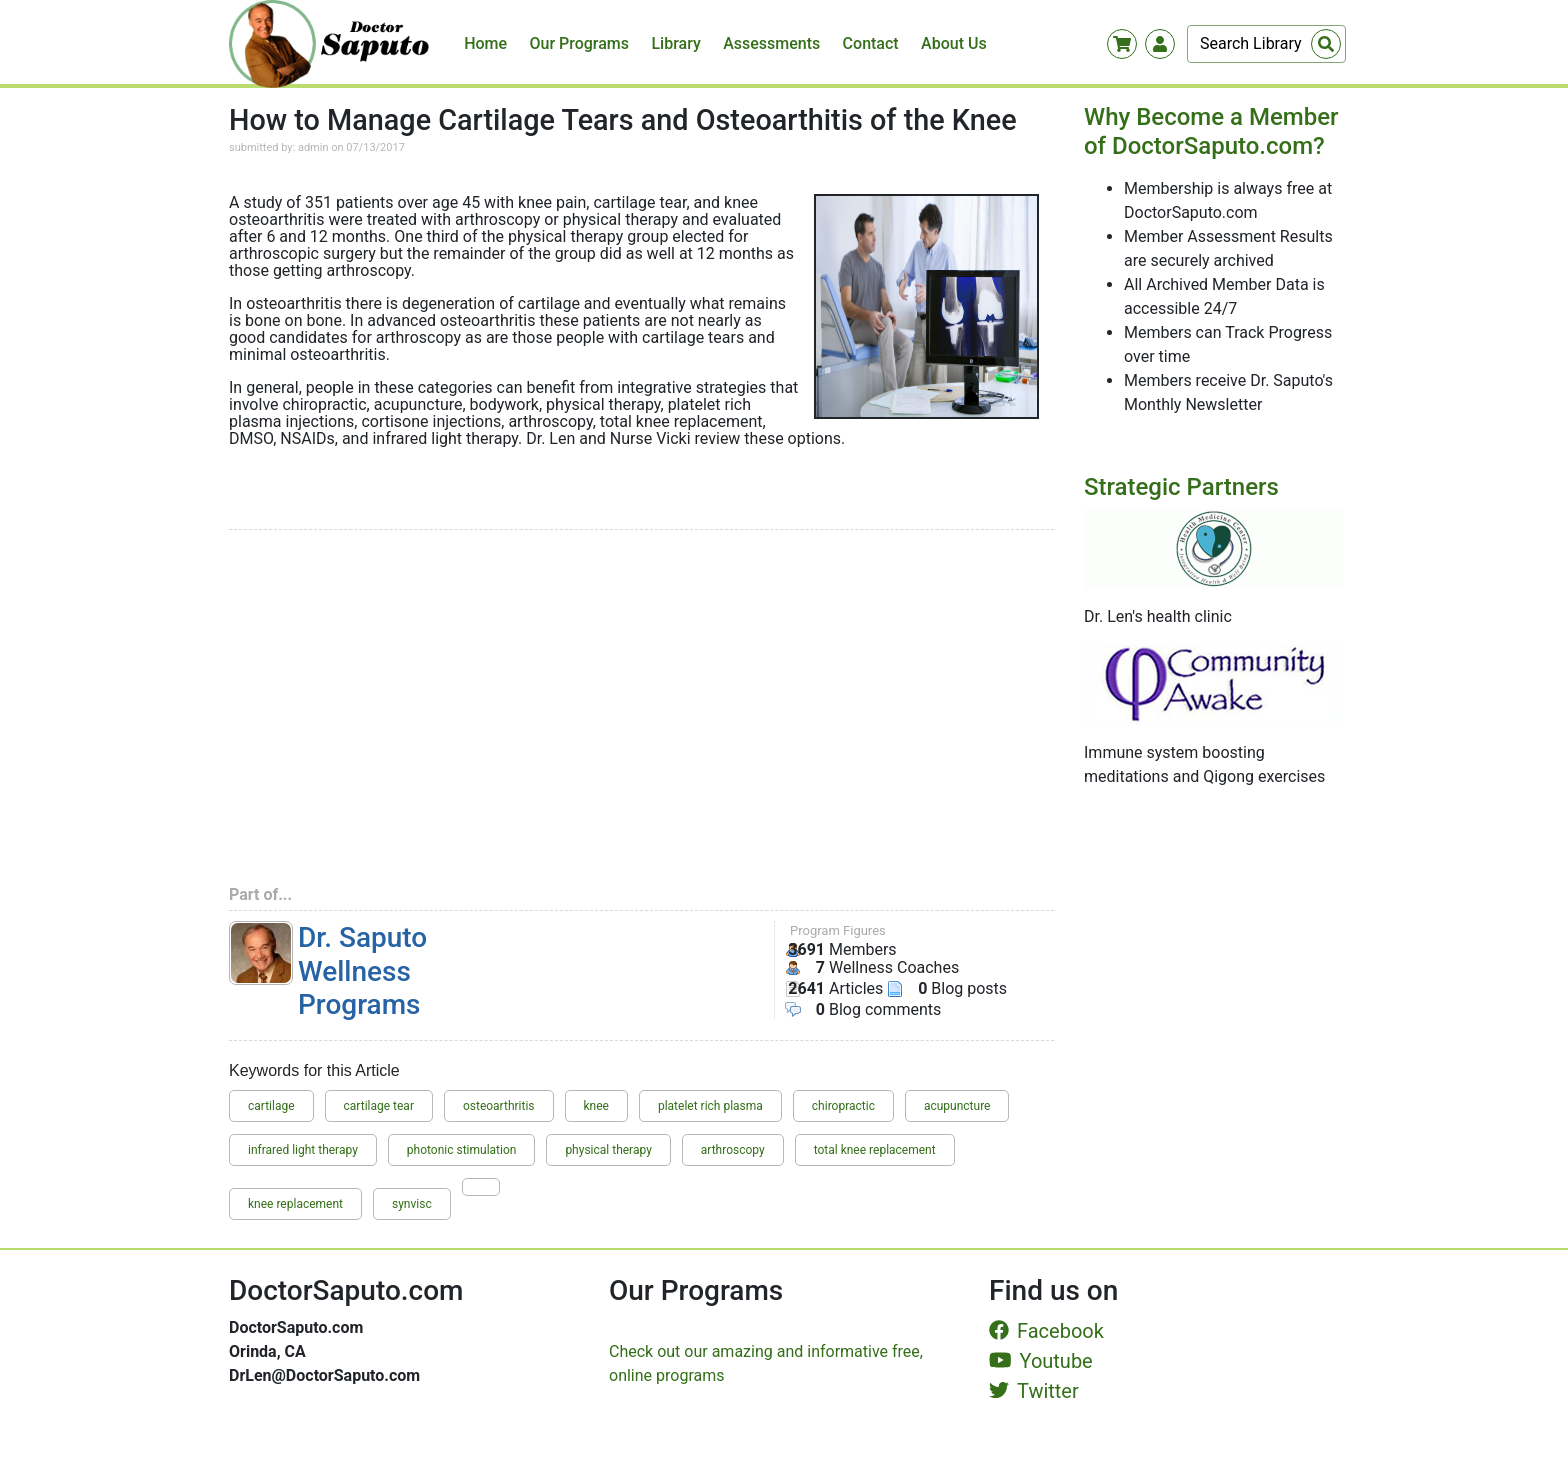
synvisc (412, 1204)
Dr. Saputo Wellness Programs (362, 971)
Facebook (1046, 1331)
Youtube (1041, 1361)
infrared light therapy (303, 1150)
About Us (954, 43)
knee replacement (295, 1204)
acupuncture (957, 1106)
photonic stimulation (462, 1150)
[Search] (1266, 44)
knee (596, 1106)
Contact (871, 43)
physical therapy (608, 1150)
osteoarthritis (499, 1106)
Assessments (771, 43)
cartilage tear (379, 1106)
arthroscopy (733, 1150)
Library (675, 43)
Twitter (1034, 1391)
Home (485, 43)
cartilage (271, 1106)
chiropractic (843, 1106)
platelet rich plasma (710, 1106)
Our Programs (580, 43)
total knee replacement (875, 1150)
